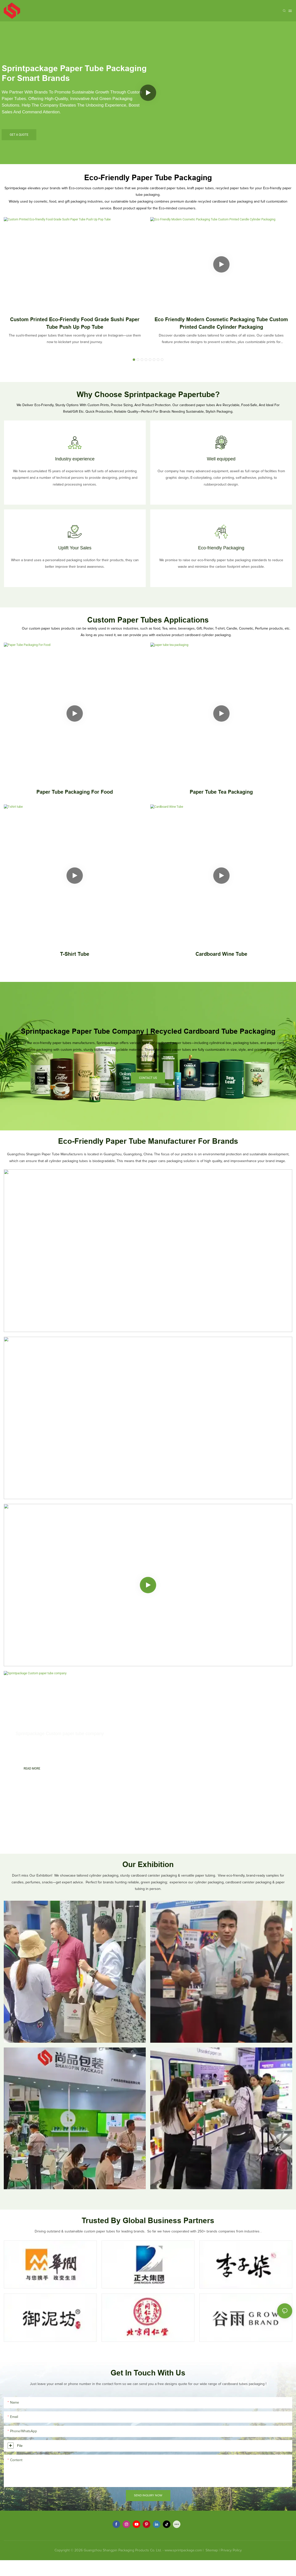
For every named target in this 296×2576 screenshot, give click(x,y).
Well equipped (221, 458)
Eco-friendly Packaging (221, 547)
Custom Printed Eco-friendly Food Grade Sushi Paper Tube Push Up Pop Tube (74, 323)
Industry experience (74, 458)
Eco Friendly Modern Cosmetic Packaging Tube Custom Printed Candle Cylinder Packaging (221, 323)
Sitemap (211, 2550)
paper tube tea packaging (221, 792)
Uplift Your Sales (74, 547)
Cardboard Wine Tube (221, 954)
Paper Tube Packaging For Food (74, 792)
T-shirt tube (74, 954)
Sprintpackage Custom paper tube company (60, 1733)
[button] (134, 360)
